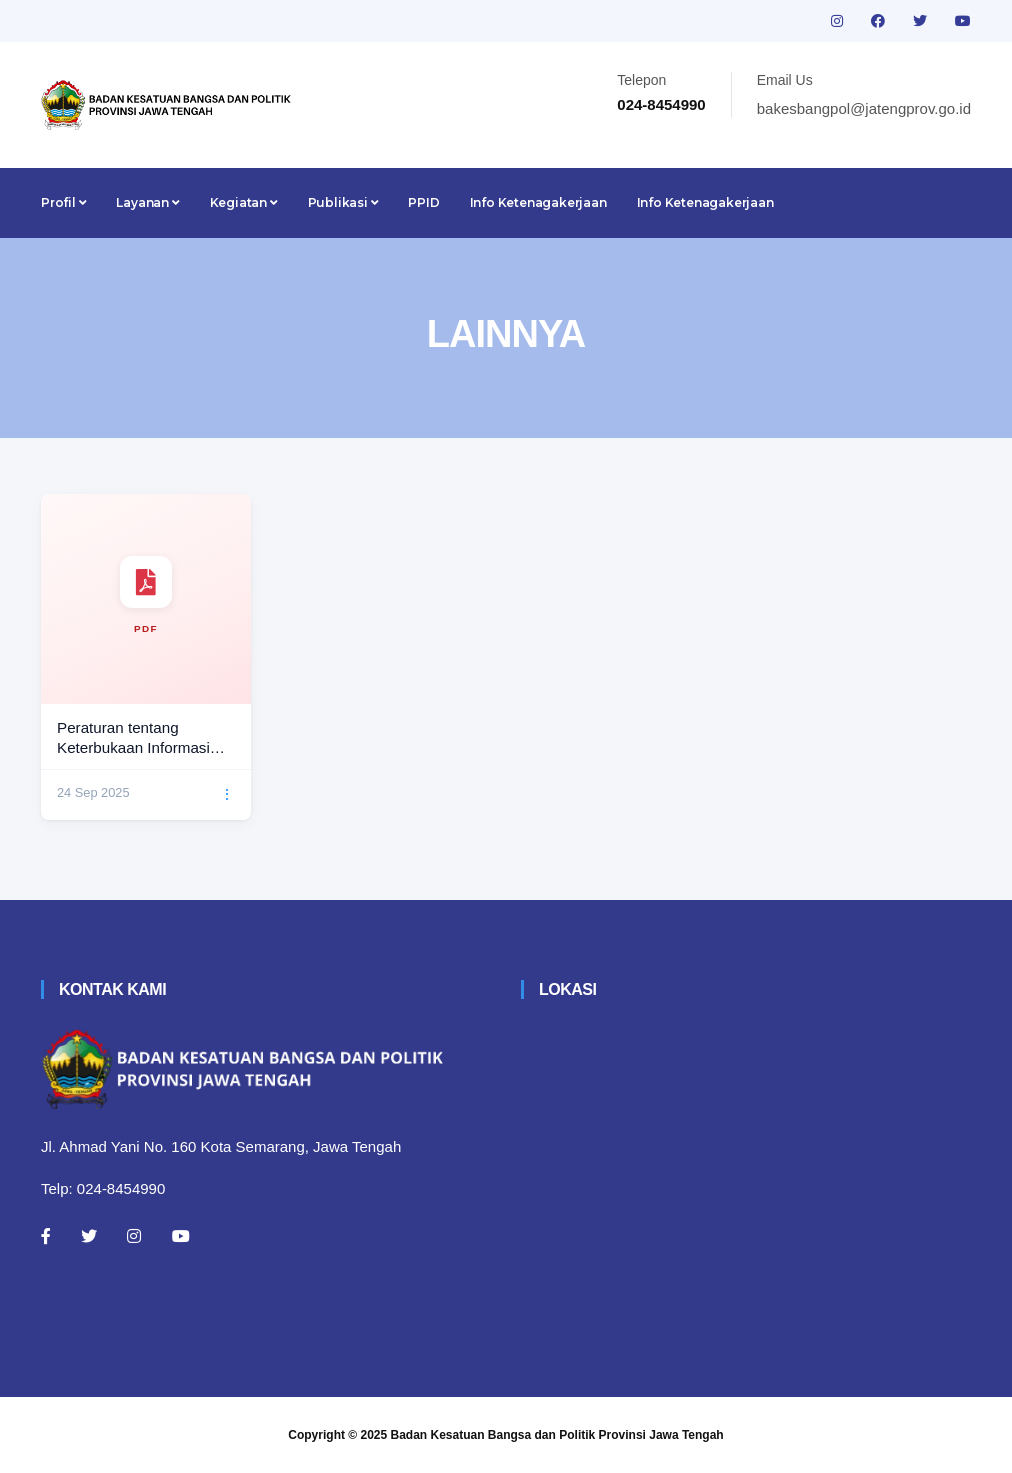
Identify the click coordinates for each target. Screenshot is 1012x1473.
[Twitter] (89, 1236)
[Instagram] (134, 1236)
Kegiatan (244, 202)
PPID (423, 202)
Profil (63, 202)
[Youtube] (181, 1236)
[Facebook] (46, 1236)
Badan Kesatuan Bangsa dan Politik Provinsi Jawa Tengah (557, 1435)
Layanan (147, 202)
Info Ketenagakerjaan (538, 202)
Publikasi (343, 202)
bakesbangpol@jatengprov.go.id (864, 108)
